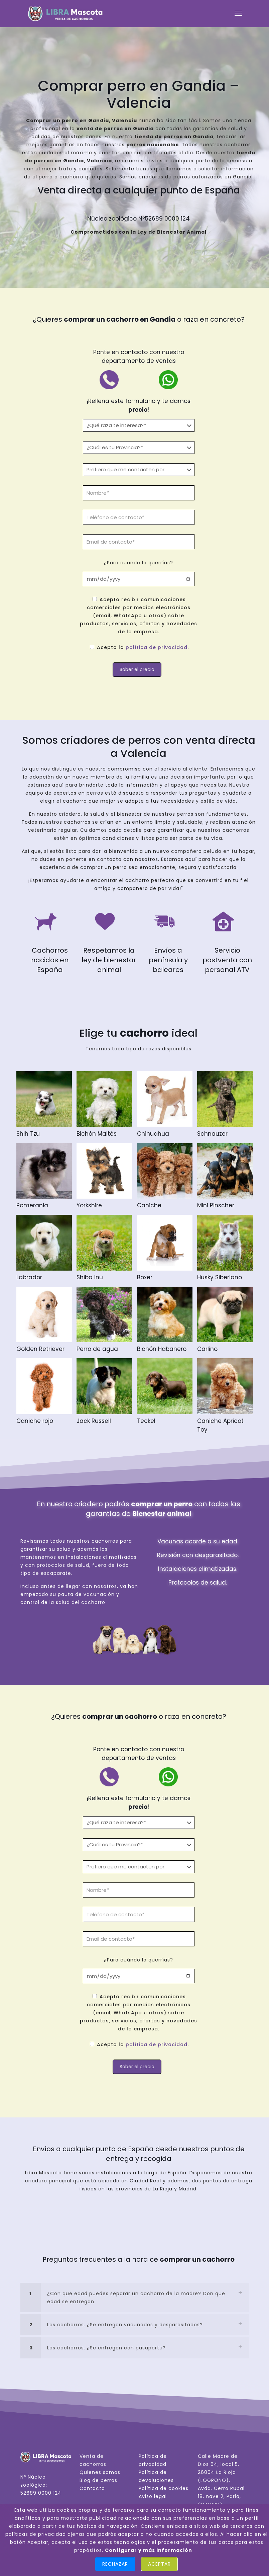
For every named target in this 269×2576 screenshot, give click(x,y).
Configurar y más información (148, 2550)
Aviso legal (153, 2496)
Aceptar (159, 2564)
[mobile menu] (238, 13)
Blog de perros (98, 2480)
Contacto (92, 2488)
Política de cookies (163, 2488)
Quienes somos (100, 2472)
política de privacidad (156, 647)
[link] (134, 2297)
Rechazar (115, 2564)
